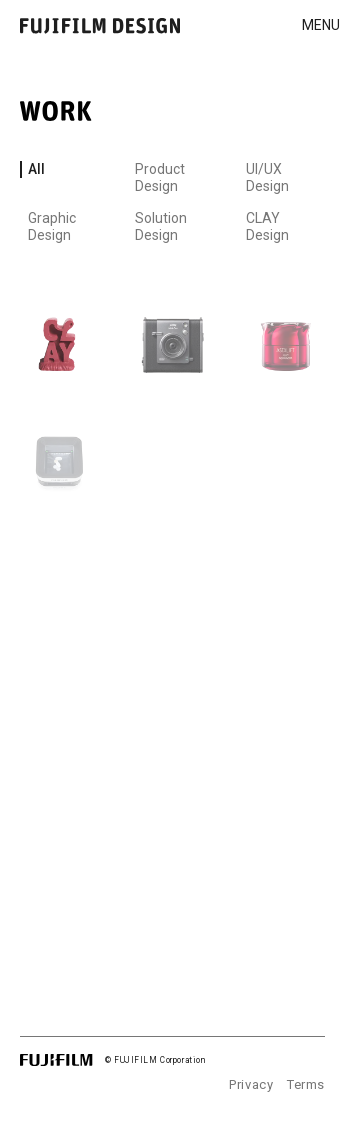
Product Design (160, 177)
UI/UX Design (267, 177)
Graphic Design (52, 226)
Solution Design (161, 226)
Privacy (251, 1084)
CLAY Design (267, 226)
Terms (306, 1084)
